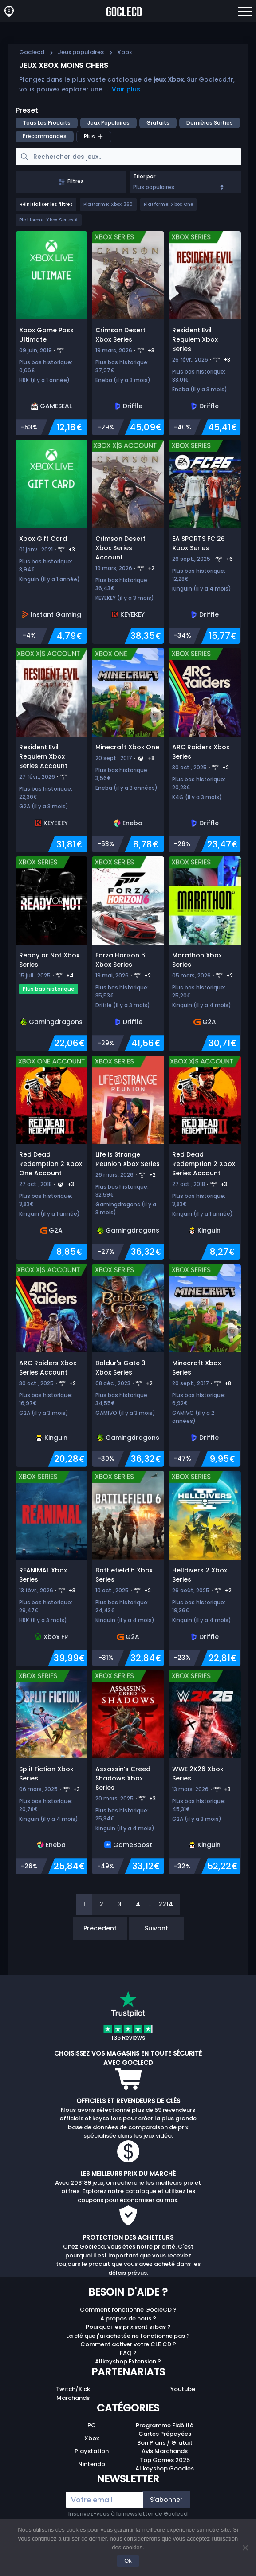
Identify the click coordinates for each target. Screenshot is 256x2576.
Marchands (73, 2398)
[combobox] (185, 182)
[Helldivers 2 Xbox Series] (205, 1568)
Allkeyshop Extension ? (128, 2361)
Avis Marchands (165, 2451)
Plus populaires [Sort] (179, 187)
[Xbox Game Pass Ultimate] (52, 333)
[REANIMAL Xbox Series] (52, 1568)
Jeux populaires (81, 52)
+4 (70, 975)
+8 (151, 758)
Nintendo (91, 2464)
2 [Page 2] (101, 1904)
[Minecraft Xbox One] (128, 750)
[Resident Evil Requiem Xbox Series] (205, 333)
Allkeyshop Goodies (164, 2468)
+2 (151, 568)
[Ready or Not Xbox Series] (52, 953)
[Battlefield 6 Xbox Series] (128, 1568)
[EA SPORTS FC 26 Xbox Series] (205, 542)
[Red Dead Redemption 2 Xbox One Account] (52, 1158)
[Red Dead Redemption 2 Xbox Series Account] (205, 1158)
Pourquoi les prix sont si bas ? (128, 2327)
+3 (151, 350)
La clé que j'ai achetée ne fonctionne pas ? (128, 2336)
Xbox (91, 2438)
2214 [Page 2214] (165, 1904)
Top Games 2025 (165, 2460)
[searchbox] (128, 156)
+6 (229, 559)
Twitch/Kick (73, 2389)
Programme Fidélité (164, 2425)
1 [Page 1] (84, 1904)
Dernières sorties (209, 122)
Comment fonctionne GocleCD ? (128, 2309)
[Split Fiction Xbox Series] (52, 1772)
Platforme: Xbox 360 (108, 204)
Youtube (182, 2389)
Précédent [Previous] (100, 1928)
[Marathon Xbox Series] (205, 953)
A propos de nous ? (128, 2318)
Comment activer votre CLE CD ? (128, 2344)
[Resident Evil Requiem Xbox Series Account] (52, 750)
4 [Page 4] (138, 1904)
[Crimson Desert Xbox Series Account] (128, 542)
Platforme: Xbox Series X (48, 220)
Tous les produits (47, 122)
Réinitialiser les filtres (46, 204)
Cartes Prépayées (164, 2434)
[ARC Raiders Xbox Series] (205, 750)
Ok (128, 2560)
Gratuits (157, 122)
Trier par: (145, 176)
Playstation (92, 2451)
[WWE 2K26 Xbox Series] (205, 1772)
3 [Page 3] (120, 1904)
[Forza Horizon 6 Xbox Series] (128, 953)
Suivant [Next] (156, 1928)
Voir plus (126, 89)
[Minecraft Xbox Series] (205, 1365)
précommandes (45, 136)
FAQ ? (128, 2353)
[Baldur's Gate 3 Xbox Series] (128, 1365)
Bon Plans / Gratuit (165, 2442)
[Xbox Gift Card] (52, 542)
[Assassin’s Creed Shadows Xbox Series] (128, 1772)
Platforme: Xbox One (168, 204)
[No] (244, 2547)
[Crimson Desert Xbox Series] (128, 333)
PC (91, 2425)
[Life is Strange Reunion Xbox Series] (128, 1158)
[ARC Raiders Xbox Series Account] (52, 1365)
